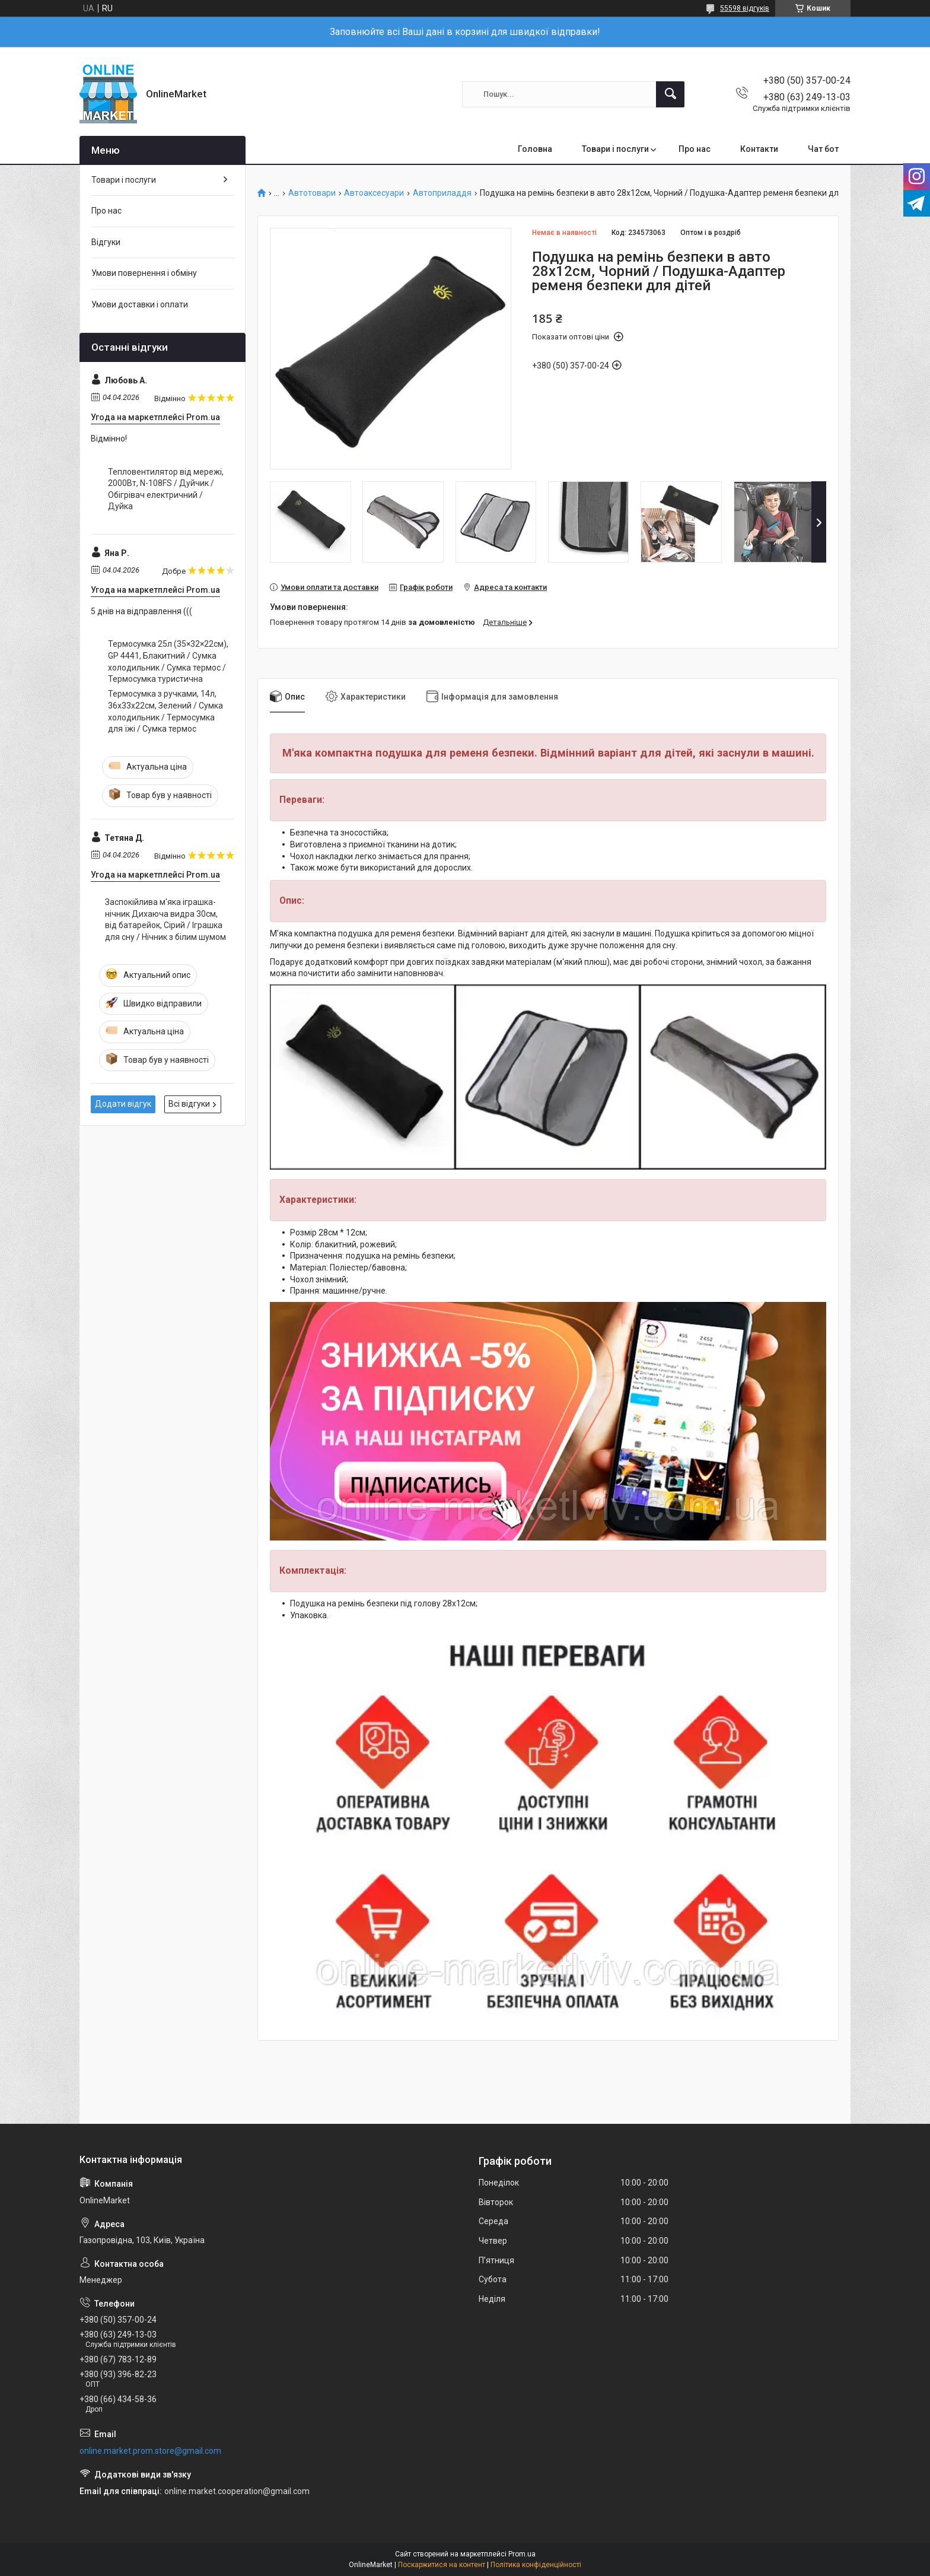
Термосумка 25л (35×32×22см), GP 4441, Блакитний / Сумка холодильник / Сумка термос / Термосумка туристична (168, 661)
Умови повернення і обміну (144, 273)
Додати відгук (123, 1103)
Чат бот (823, 149)
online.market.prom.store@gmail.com (150, 2451)
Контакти (759, 149)
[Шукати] (670, 94)
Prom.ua (522, 2554)
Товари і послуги (615, 149)
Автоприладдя (442, 193)
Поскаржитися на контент (441, 2565)
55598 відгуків (744, 8)
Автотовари (312, 193)
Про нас (695, 149)
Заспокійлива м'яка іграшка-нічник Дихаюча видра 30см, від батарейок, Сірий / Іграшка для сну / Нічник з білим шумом (165, 919)
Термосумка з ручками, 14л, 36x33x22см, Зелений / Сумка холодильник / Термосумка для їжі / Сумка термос (165, 711)
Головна (535, 149)
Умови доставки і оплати (139, 304)
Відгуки (105, 242)
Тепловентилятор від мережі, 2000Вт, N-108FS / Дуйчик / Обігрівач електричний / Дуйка (166, 489)
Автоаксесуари (374, 193)
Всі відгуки (189, 1103)
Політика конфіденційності (536, 2565)
